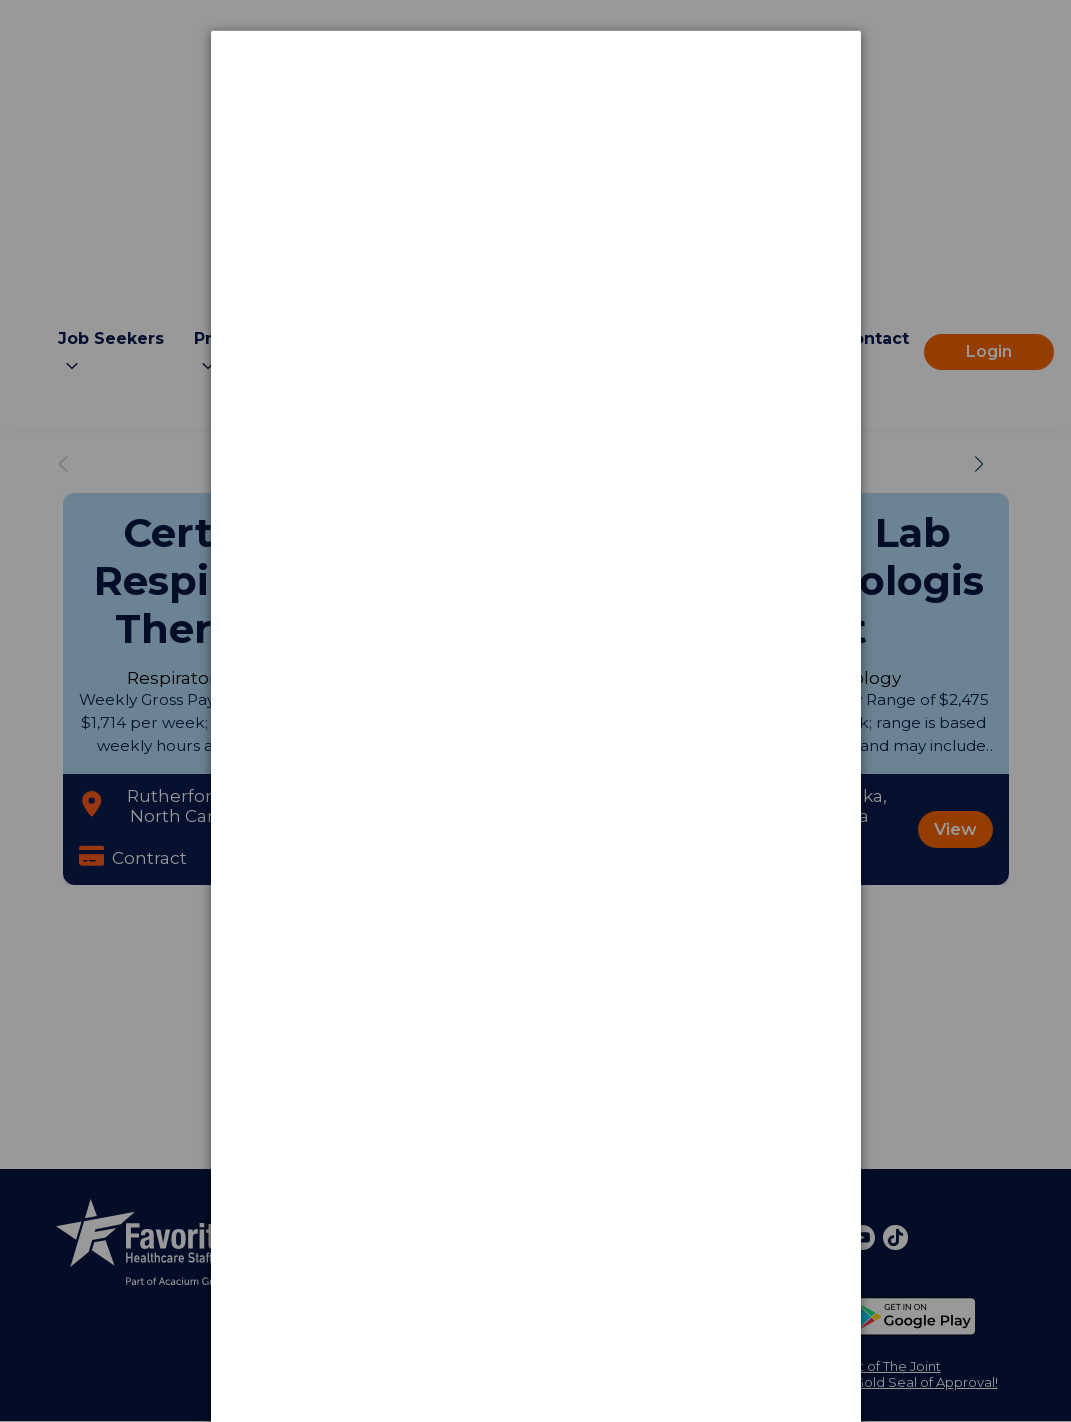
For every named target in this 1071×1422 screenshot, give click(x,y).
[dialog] (536, 105)
